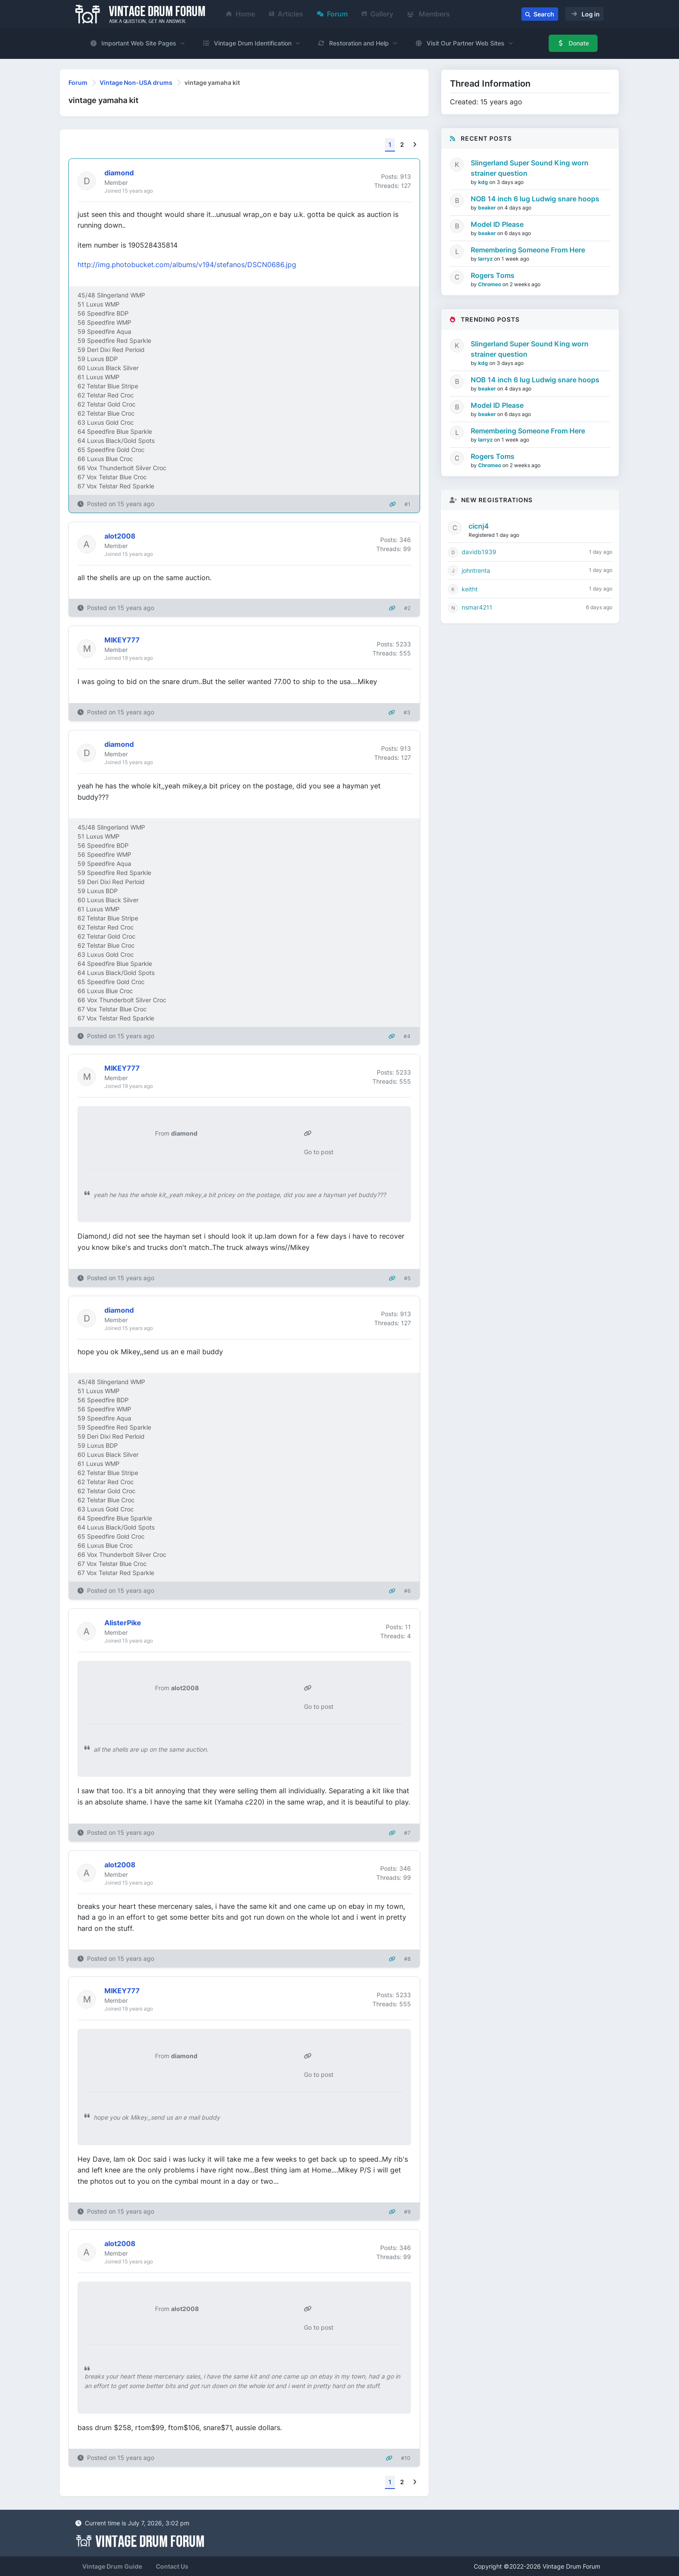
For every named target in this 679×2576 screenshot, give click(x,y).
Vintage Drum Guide (112, 2566)
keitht (470, 589)
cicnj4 (479, 526)
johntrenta (476, 570)
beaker (487, 207)
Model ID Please (497, 224)
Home (240, 14)
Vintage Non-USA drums (136, 82)
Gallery (377, 14)
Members (428, 14)
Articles (286, 14)
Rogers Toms (492, 275)
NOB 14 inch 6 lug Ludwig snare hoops (535, 198)
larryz (486, 258)
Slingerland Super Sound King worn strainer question (529, 168)
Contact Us (172, 2566)
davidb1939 (479, 551)
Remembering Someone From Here (528, 249)
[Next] (414, 145)
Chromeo (490, 284)
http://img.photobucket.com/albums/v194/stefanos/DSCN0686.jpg (187, 264)
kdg (483, 182)
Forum (332, 14)
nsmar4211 (477, 607)
